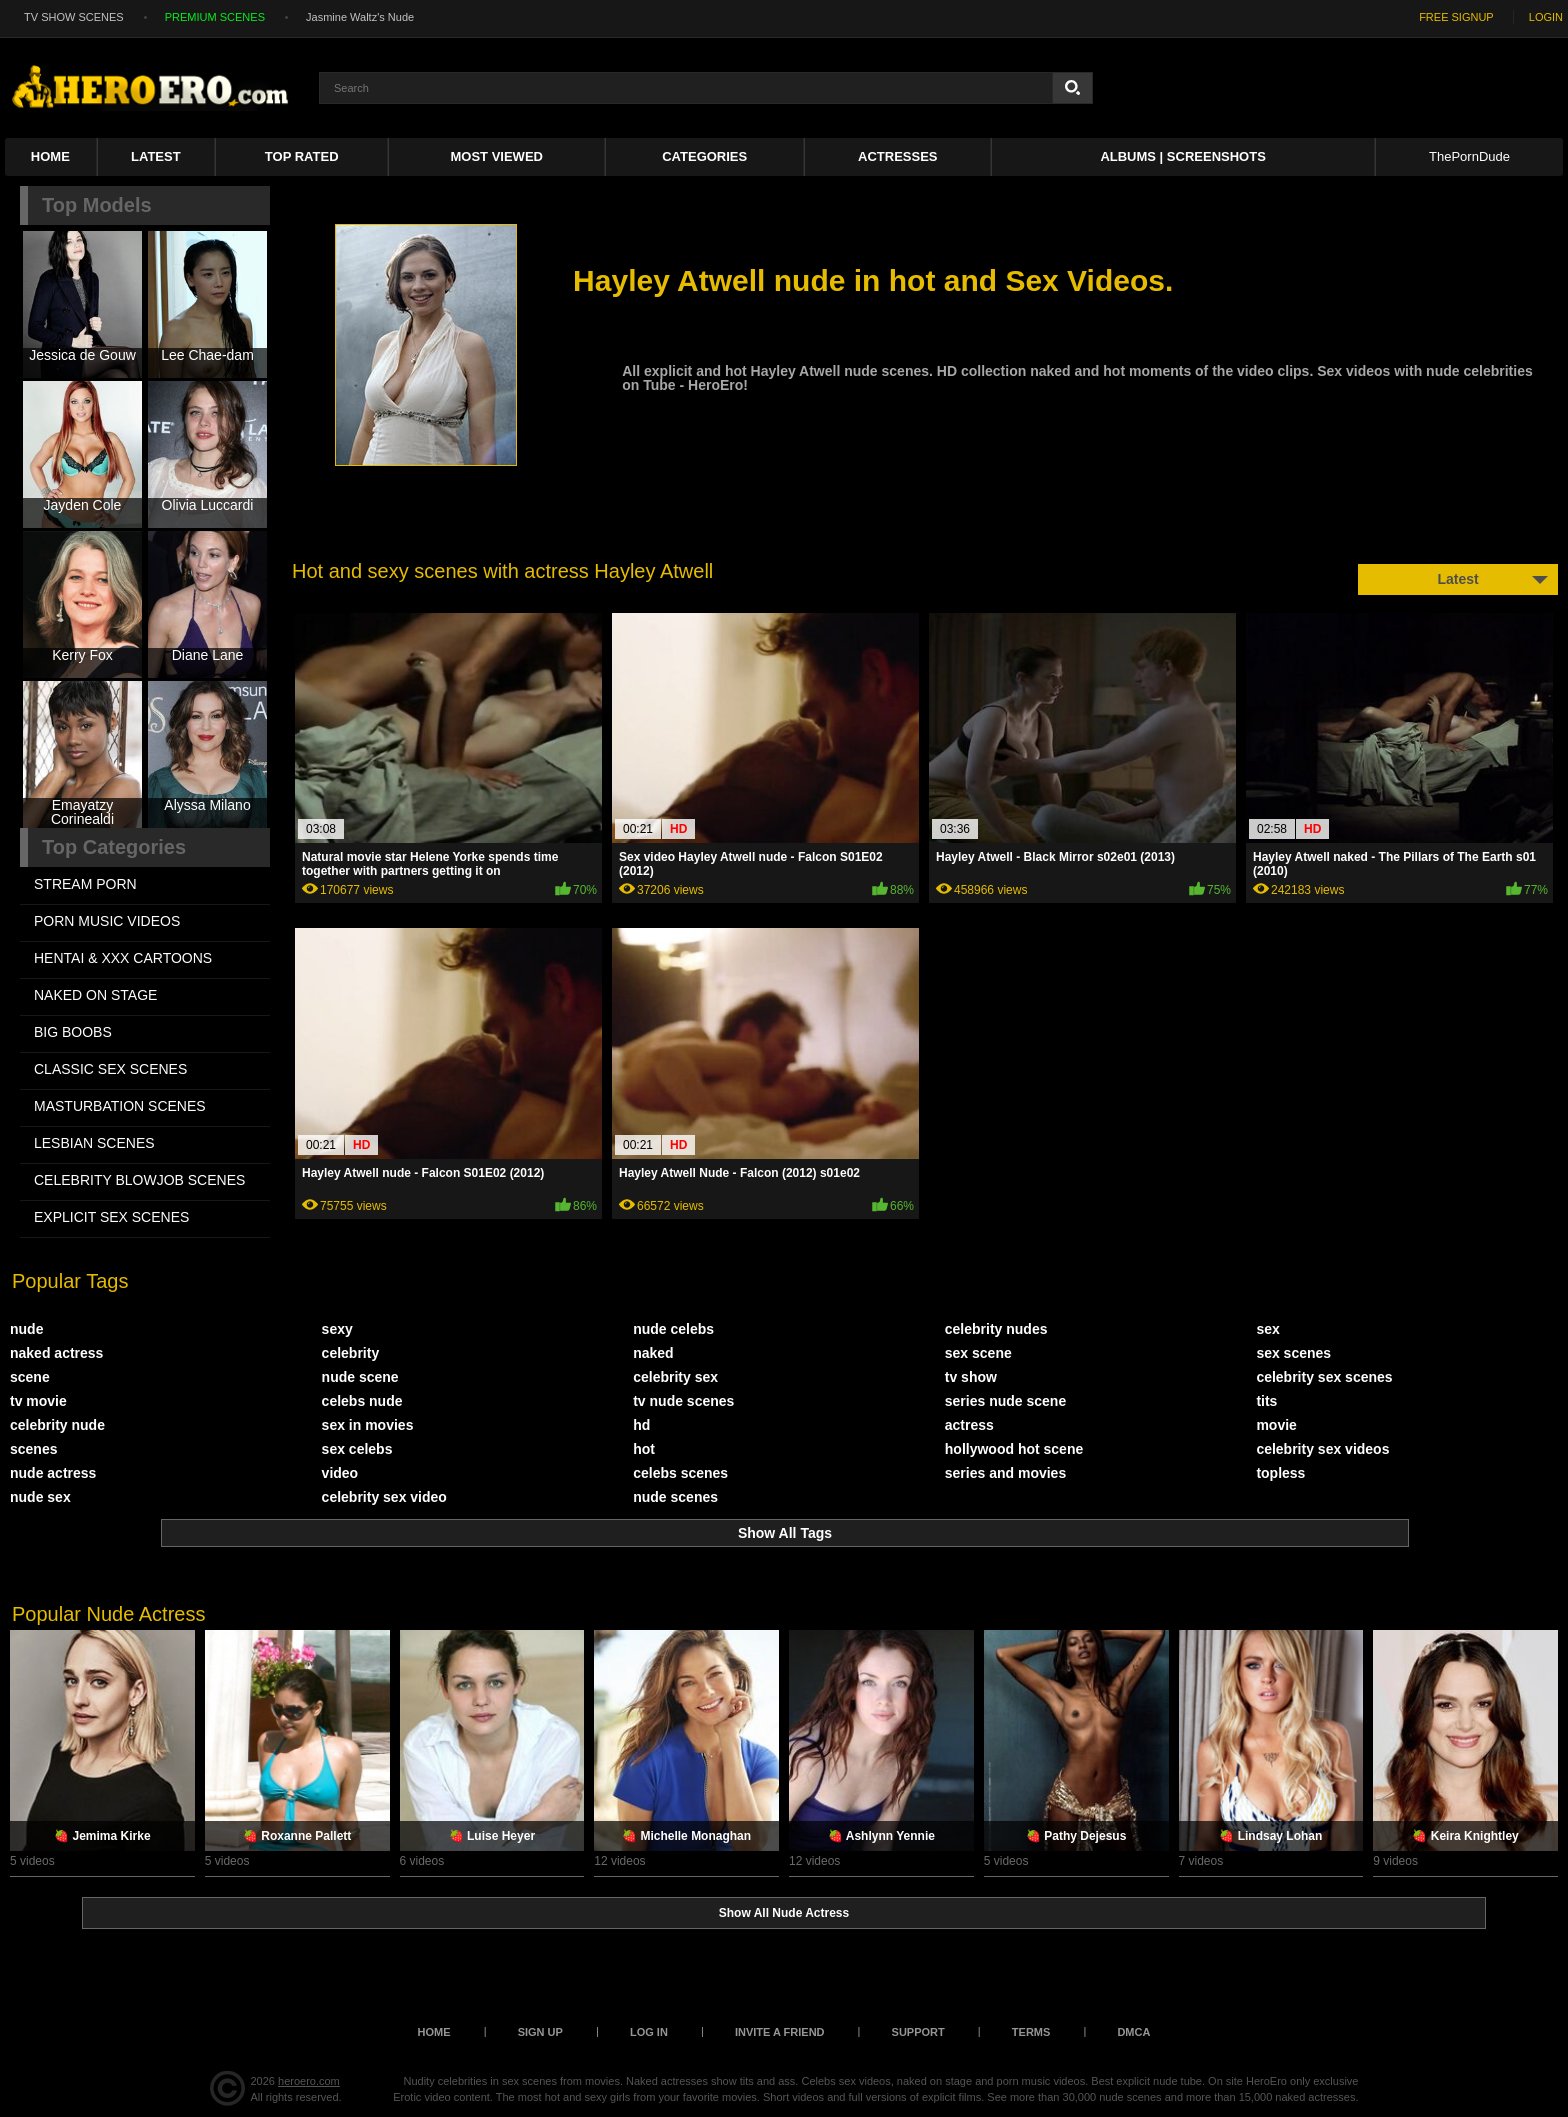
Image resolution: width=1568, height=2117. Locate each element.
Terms (1031, 2032)
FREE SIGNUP (1456, 17)
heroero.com (309, 2081)
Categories (704, 156)
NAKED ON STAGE (95, 995)
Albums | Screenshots (1182, 156)
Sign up (540, 2032)
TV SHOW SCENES (74, 17)
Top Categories (114, 847)
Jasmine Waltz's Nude (360, 17)
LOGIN (1546, 17)
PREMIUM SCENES (215, 17)
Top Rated (302, 156)
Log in (649, 2032)
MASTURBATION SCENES (120, 1106)
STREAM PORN (85, 884)
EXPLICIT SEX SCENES (111, 1217)
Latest (156, 156)
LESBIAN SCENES (94, 1143)
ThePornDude (1469, 156)
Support (918, 2032)
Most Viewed (497, 156)
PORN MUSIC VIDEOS (107, 921)
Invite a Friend (780, 2032)
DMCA (1133, 2032)
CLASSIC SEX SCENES (110, 1069)
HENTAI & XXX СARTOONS (123, 958)
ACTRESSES (897, 156)
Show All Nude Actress (784, 1913)
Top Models (97, 205)
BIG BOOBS (73, 1032)
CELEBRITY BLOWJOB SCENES (139, 1180)
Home (50, 156)
